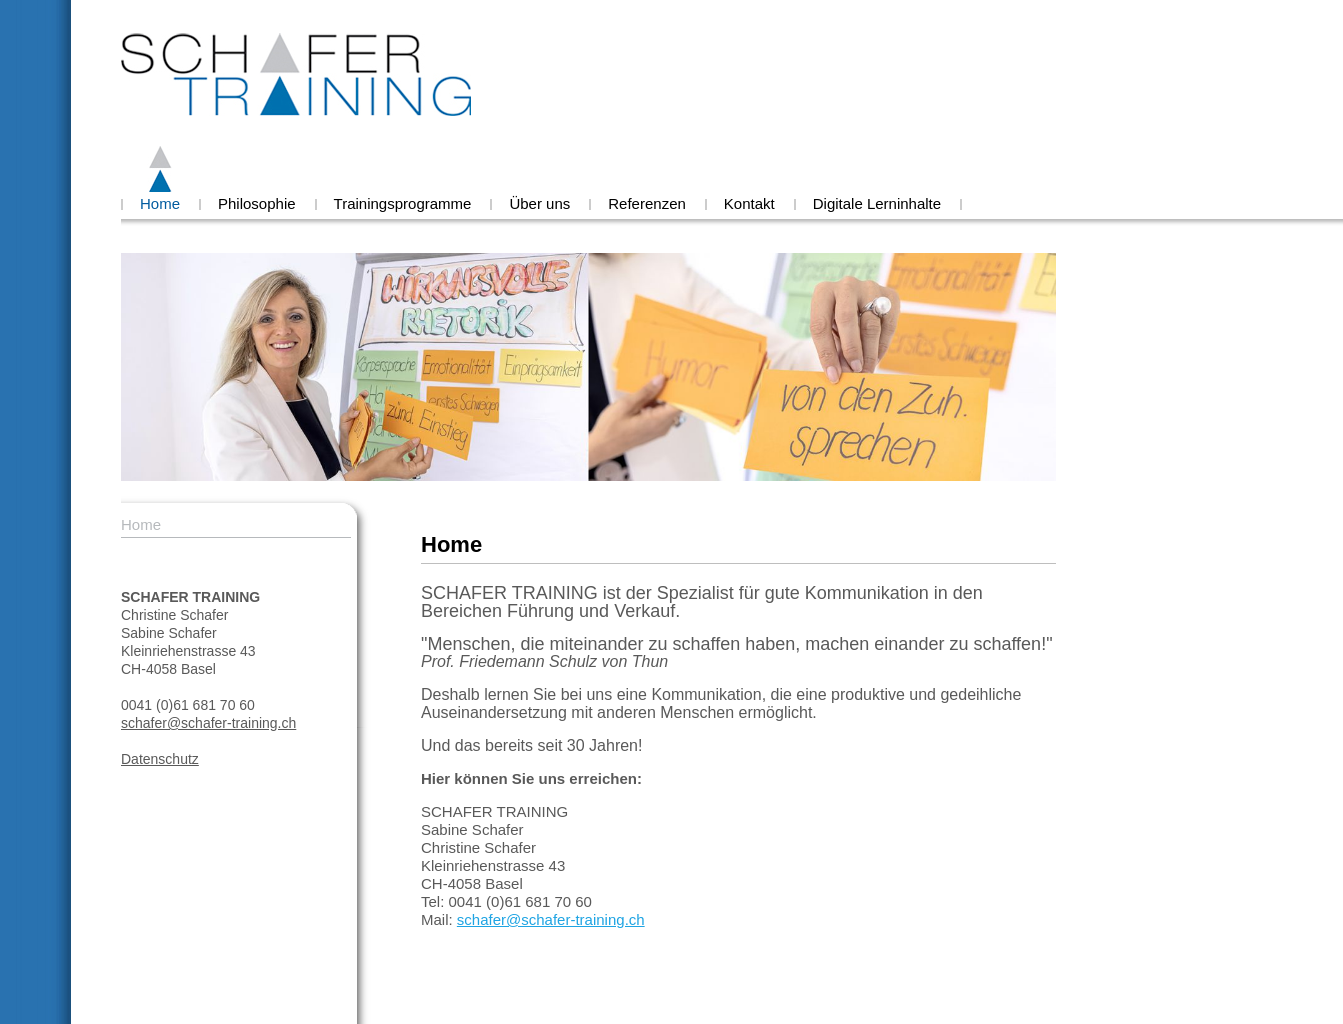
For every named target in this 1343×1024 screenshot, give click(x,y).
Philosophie (257, 203)
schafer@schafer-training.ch (208, 723)
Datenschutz (160, 759)
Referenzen (647, 203)
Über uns (539, 203)
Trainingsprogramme (403, 203)
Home (160, 203)
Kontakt (749, 203)
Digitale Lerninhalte (877, 203)
